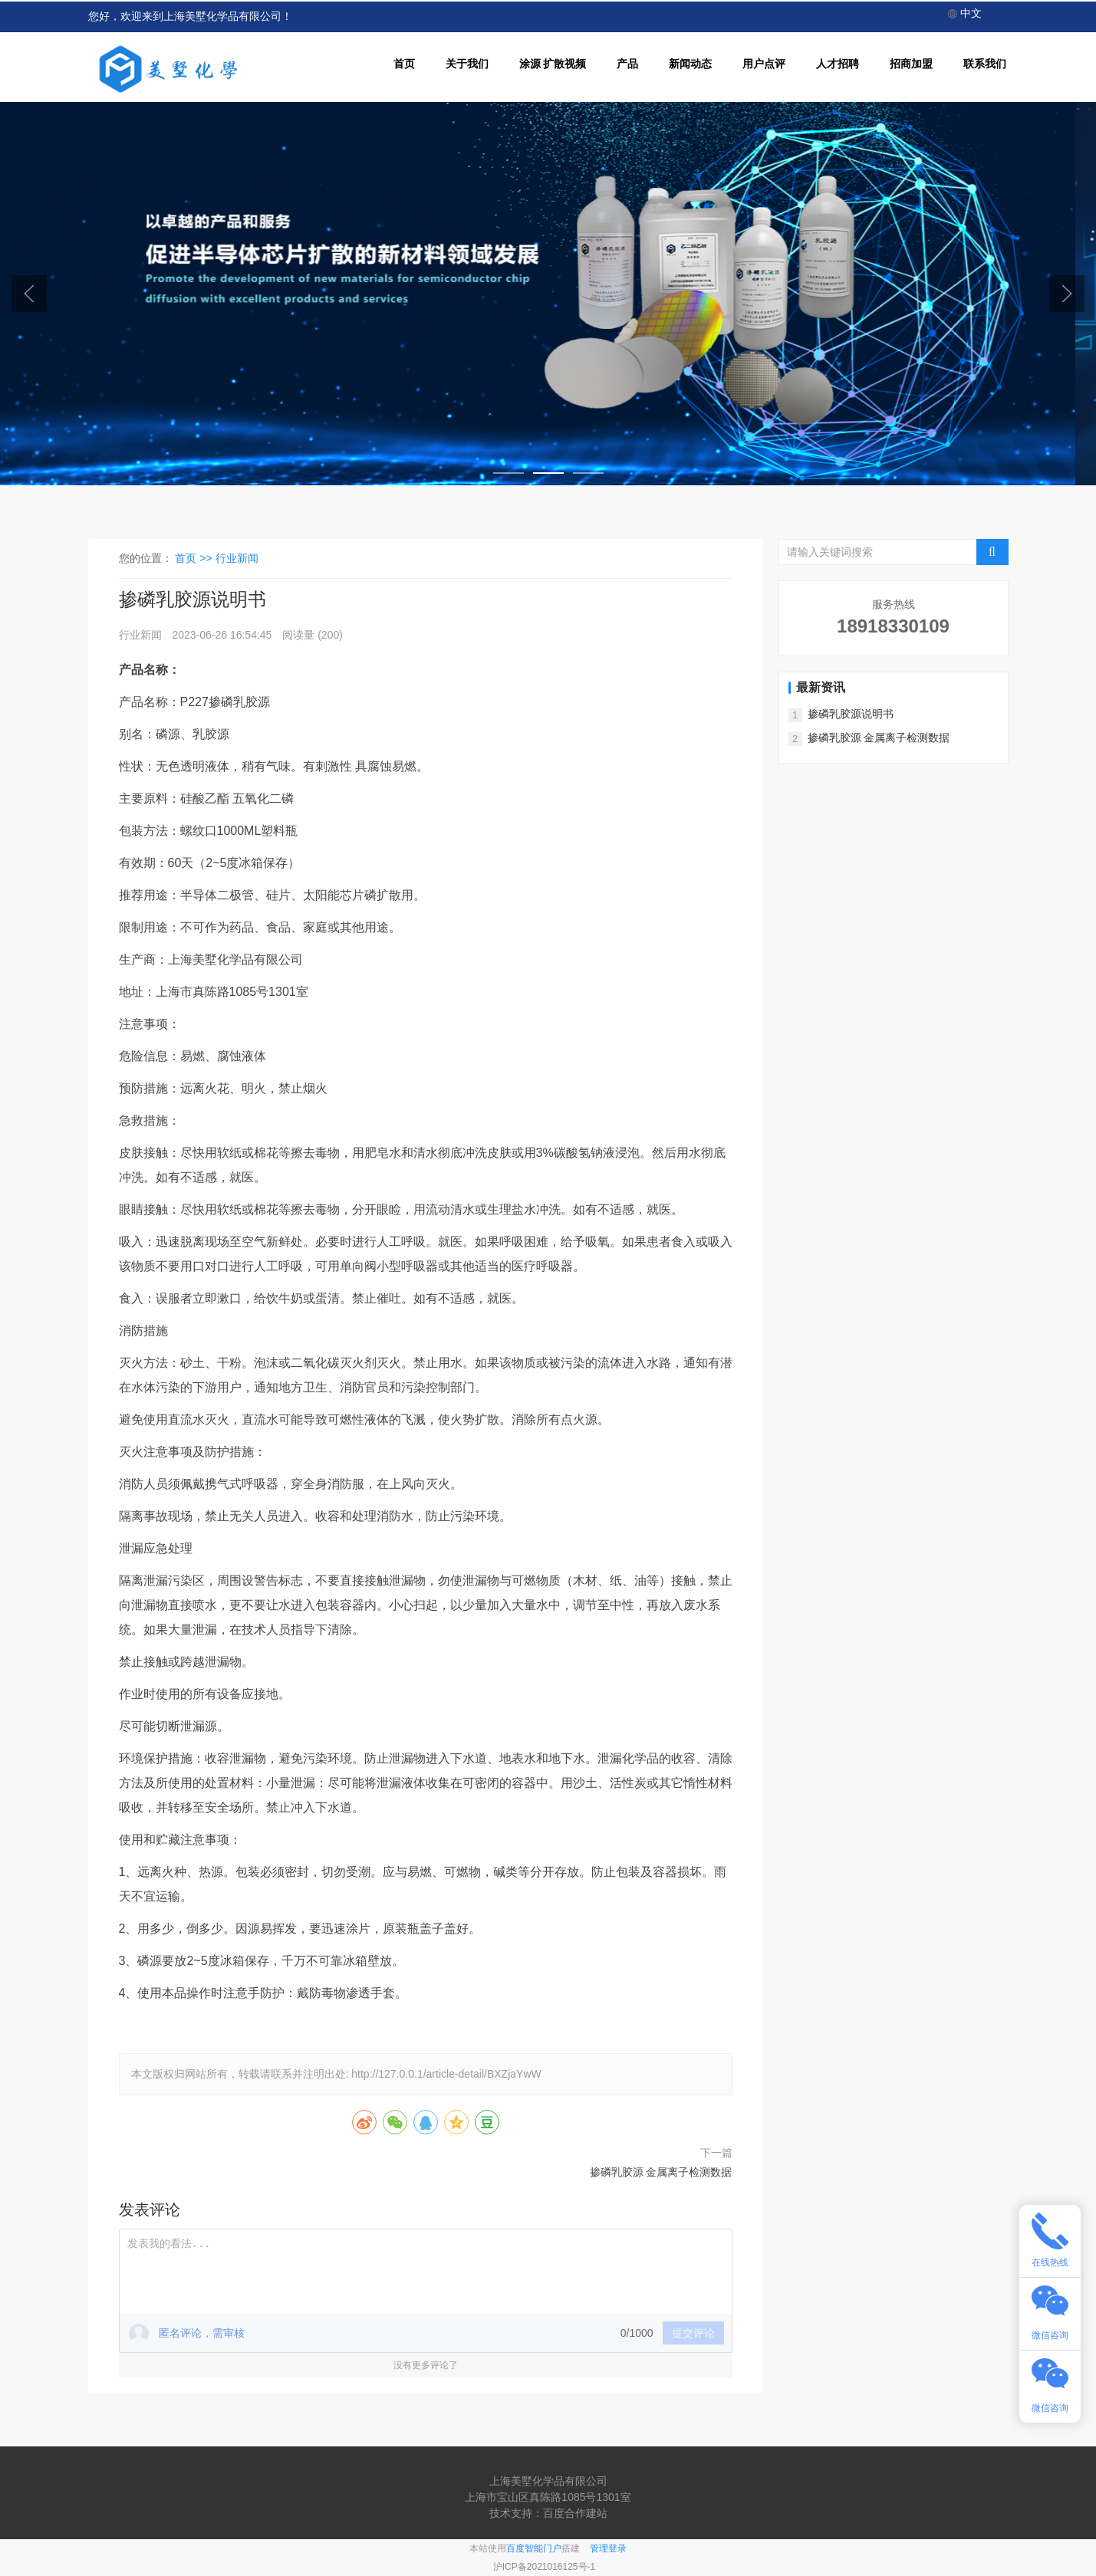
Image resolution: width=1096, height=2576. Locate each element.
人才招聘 (837, 64)
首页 (404, 64)
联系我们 (984, 64)
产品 (627, 64)
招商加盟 (911, 64)
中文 (964, 13)
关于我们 (467, 64)
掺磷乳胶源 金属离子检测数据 (661, 2172)
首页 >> (195, 558)
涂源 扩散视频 (553, 64)
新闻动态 (690, 64)
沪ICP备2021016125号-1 (544, 2566)
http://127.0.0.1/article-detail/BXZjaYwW (446, 2074)
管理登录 (608, 2548)
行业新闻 (237, 558)
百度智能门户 (533, 2548)
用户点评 (763, 64)
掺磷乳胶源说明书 (851, 714)
